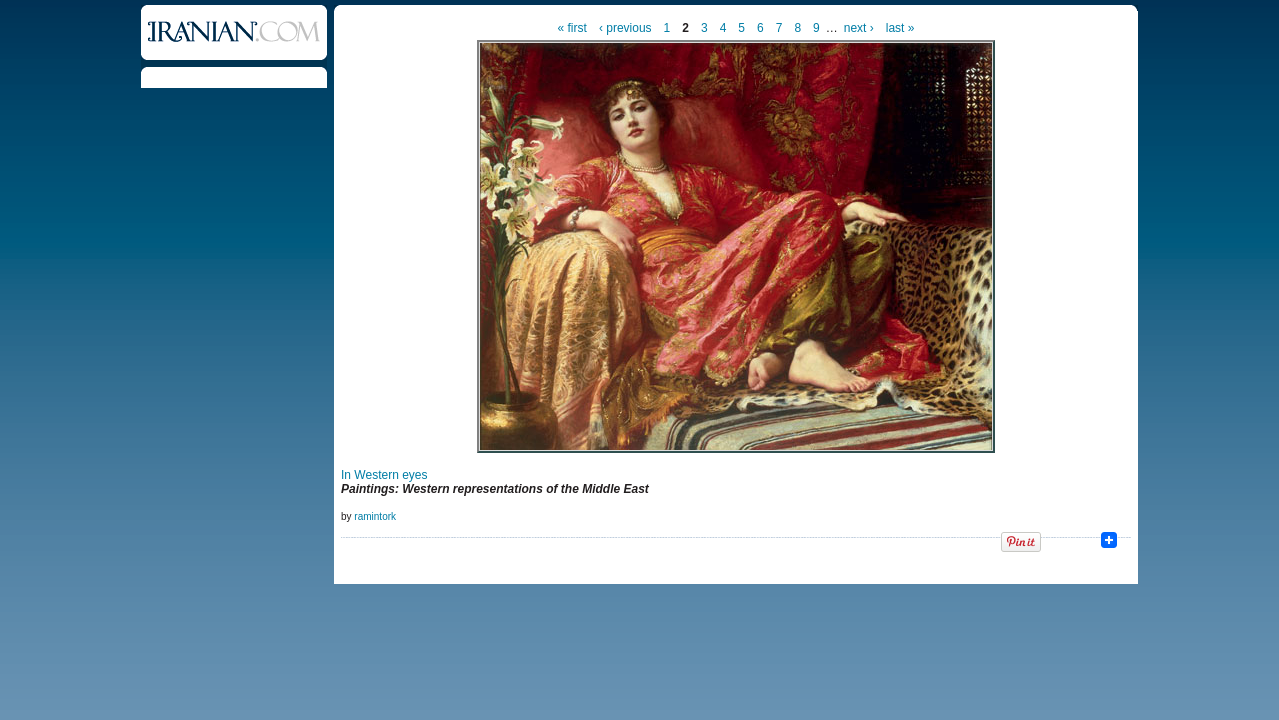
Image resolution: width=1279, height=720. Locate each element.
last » (900, 28)
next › (859, 28)
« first (572, 28)
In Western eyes (384, 475)
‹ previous (625, 28)
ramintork (375, 516)
